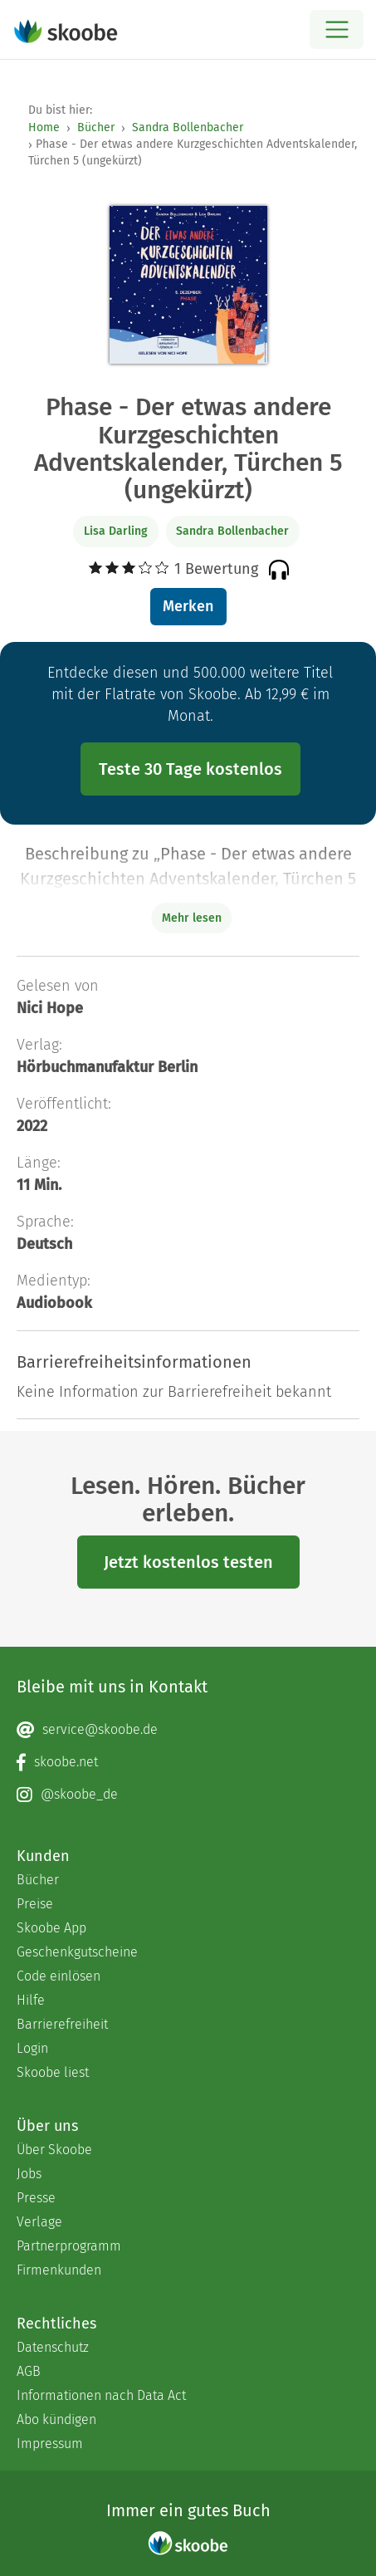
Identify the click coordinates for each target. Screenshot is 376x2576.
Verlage (39, 2222)
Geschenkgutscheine (77, 1952)
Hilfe (31, 2000)
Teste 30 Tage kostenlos (190, 769)
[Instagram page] (188, 1795)
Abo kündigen (56, 2419)
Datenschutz (53, 2347)
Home (44, 127)
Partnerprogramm (69, 2246)
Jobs (29, 2174)
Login (32, 2048)
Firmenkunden (59, 2270)
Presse (36, 2198)
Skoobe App (51, 1928)
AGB (29, 2371)
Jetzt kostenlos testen (188, 1562)
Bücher (96, 127)
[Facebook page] (188, 1762)
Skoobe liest (53, 2072)
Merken (188, 606)
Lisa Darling (116, 531)
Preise (35, 1904)
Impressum (50, 2443)
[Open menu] (337, 29)
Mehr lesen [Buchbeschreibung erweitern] (192, 918)
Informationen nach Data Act (101, 2395)
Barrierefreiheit (62, 2024)
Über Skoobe (54, 2149)
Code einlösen (58, 1976)
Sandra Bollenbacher (187, 127)
